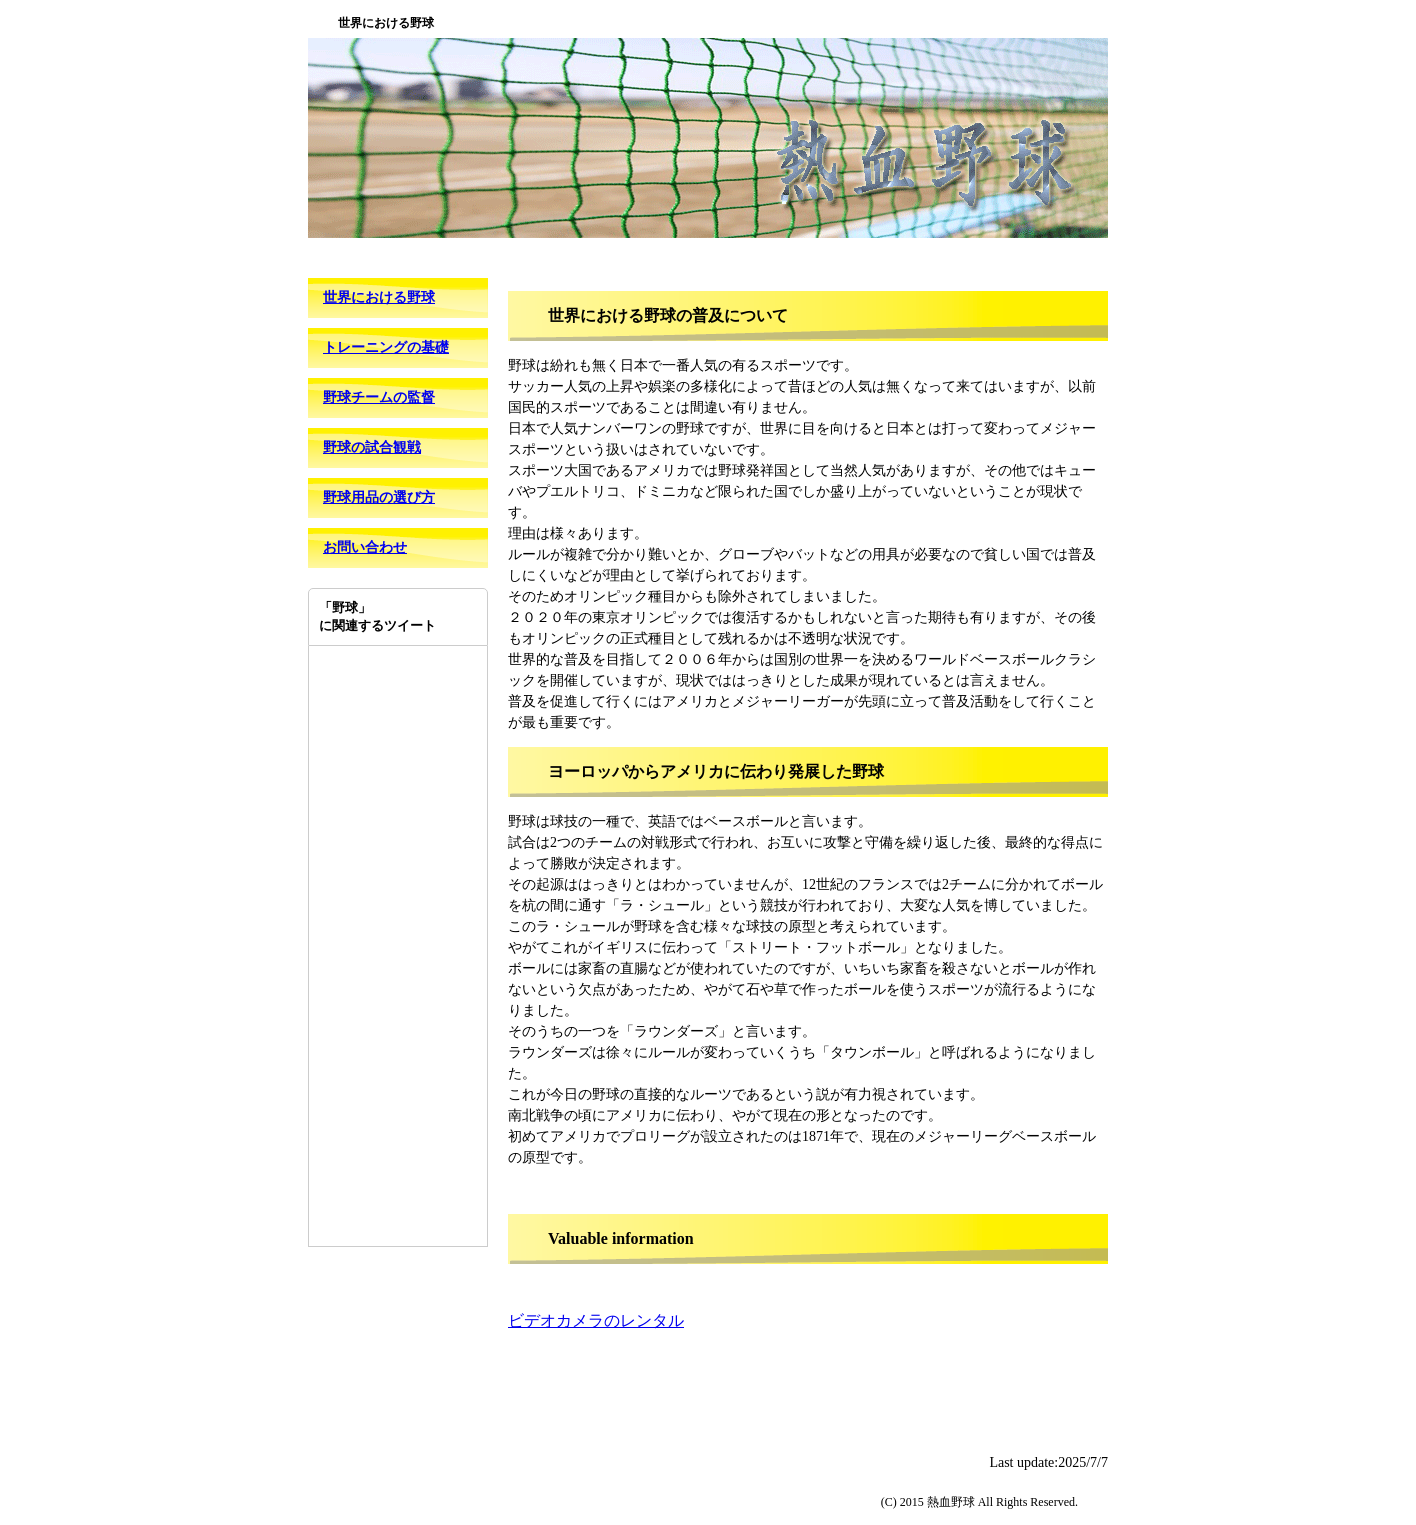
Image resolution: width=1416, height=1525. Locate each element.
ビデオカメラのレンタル (596, 1320)
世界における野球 (379, 297)
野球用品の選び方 (379, 497)
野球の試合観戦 (372, 447)
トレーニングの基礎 (386, 347)
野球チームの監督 (379, 397)
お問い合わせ (365, 547)
